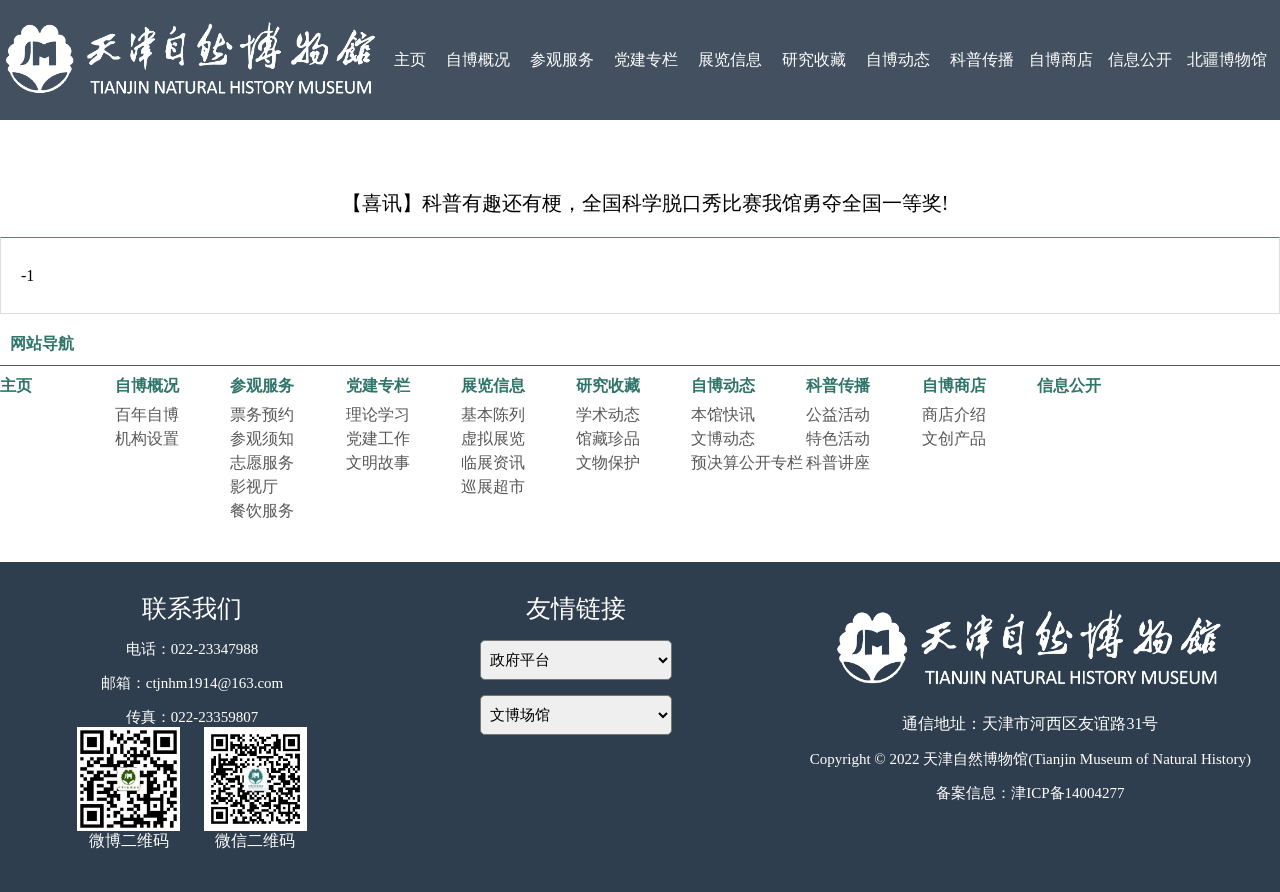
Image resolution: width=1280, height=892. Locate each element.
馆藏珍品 (608, 438)
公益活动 (838, 414)
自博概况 (478, 59)
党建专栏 (646, 59)
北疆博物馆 (1227, 59)
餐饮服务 (262, 510)
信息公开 (1140, 59)
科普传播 (982, 59)
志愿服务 (262, 462)
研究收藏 (814, 59)
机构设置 (147, 438)
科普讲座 (838, 462)
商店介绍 (954, 414)
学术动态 (608, 414)
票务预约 (262, 414)
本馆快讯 (723, 414)
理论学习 (378, 414)
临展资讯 (493, 462)
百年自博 (147, 414)
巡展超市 (493, 486)
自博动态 (898, 59)
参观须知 (262, 438)
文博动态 (723, 438)
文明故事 (378, 462)
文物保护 (608, 462)
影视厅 (254, 486)
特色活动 (838, 438)
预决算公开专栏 (747, 462)
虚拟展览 (493, 438)
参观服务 (562, 59)
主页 (410, 59)
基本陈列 (493, 414)
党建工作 (378, 438)
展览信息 (730, 59)
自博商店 (1061, 59)
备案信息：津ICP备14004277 (1030, 793)
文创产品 (954, 438)
